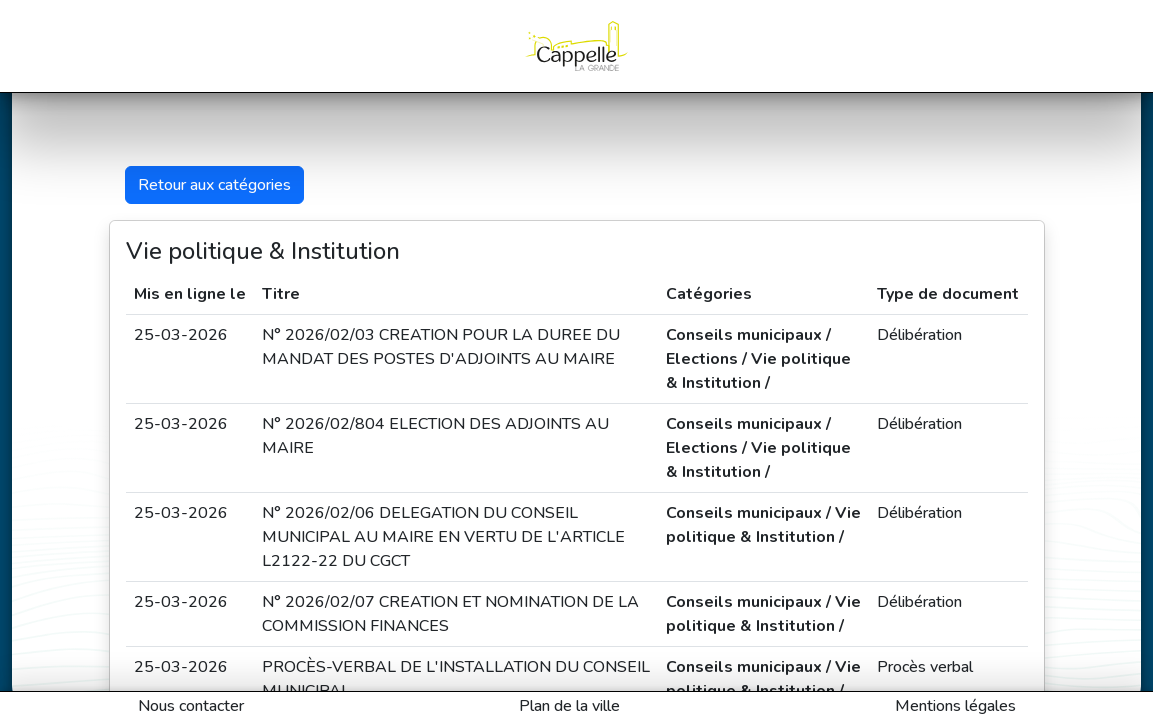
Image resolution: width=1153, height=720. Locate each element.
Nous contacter (191, 706)
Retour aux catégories (214, 185)
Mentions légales (955, 706)
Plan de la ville (569, 706)
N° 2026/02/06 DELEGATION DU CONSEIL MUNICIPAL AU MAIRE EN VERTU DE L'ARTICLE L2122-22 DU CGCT (443, 537)
